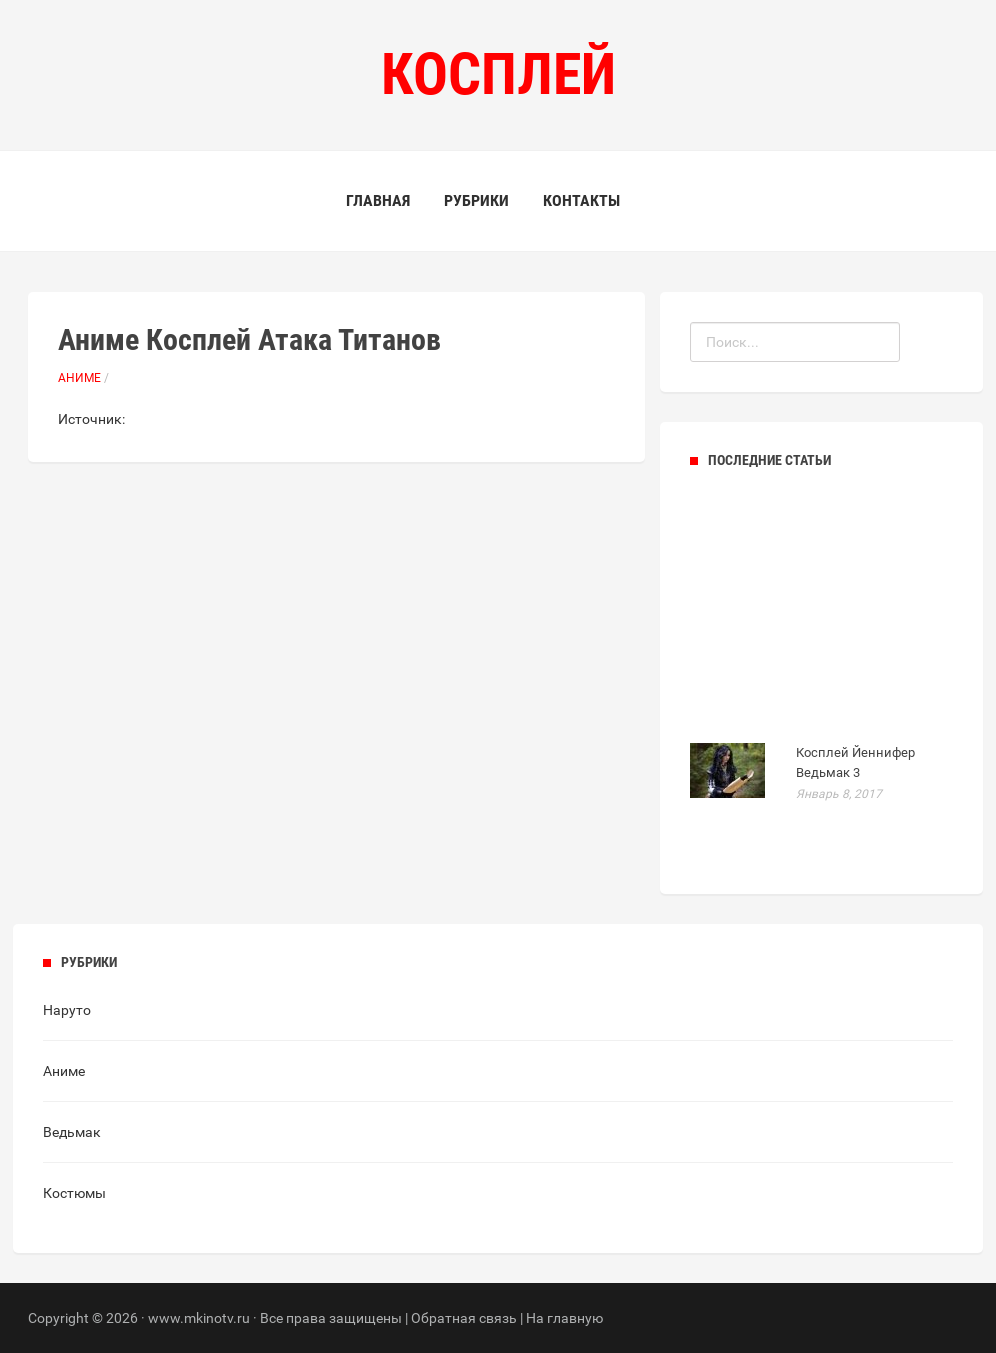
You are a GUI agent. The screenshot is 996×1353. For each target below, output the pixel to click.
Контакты (581, 200)
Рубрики (476, 200)
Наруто (67, 1010)
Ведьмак (72, 1132)
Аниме (79, 378)
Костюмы (74, 1193)
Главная (378, 200)
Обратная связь (464, 1318)
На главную (564, 1318)
